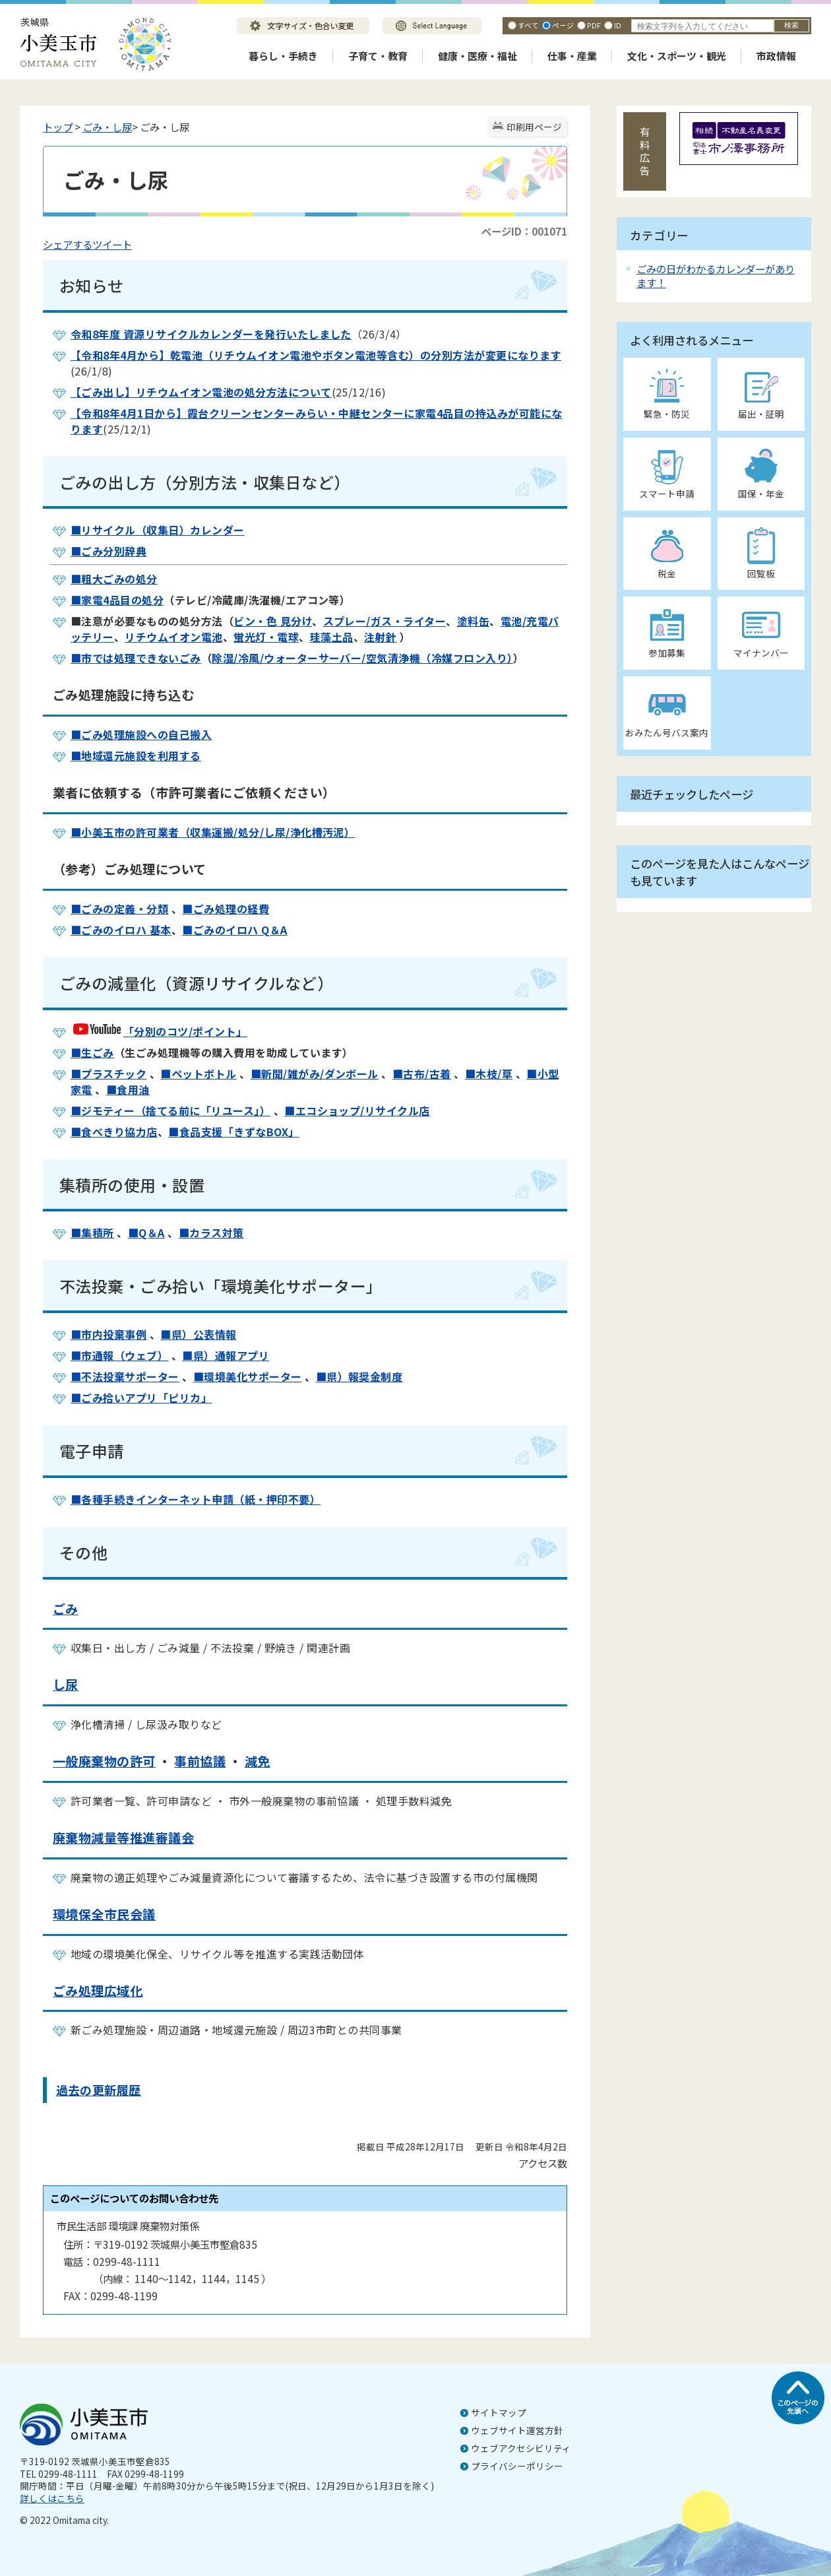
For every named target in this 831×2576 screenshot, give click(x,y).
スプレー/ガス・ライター (384, 621)
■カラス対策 (211, 1232)
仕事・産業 (572, 56)
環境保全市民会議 (104, 1914)
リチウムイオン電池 (173, 637)
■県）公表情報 (198, 1334)
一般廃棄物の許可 (104, 1761)
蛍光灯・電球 (266, 637)
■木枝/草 (488, 1073)
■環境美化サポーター (247, 1376)
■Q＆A (146, 1232)
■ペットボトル (198, 1073)
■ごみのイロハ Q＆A (234, 930)
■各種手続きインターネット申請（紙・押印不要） (196, 1499)
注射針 (380, 637)
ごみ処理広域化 (97, 1990)
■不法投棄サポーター (125, 1376)
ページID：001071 (524, 231)
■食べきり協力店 (114, 1132)
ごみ (65, 1608)
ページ (563, 25)
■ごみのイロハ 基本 (121, 930)
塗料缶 (473, 621)
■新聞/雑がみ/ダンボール (315, 1073)
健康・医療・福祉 (477, 56)
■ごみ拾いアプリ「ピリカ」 (141, 1397)
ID (617, 25)
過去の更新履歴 (98, 2089)
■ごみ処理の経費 (225, 909)
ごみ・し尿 (107, 126)
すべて (528, 25)
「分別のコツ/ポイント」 (159, 1031)
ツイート (112, 244)
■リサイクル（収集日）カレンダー (158, 530)
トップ (58, 126)
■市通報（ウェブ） (119, 1355)
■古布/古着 (421, 1073)
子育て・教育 (378, 56)
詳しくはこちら (52, 2498)
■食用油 (128, 1089)
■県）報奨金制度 (359, 1376)
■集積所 (92, 1232)
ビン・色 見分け (272, 621)
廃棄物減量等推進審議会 (123, 1837)
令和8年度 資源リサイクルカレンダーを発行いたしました (211, 334)
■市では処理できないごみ (136, 658)
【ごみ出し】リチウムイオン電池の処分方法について (201, 392)
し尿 (65, 1684)
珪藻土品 (332, 637)
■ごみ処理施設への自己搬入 (141, 734)
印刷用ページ (534, 126)
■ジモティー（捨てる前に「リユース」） (170, 1110)
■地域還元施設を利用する (136, 755)
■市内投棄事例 (108, 1334)
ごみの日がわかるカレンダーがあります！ (715, 275)
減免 (257, 1761)
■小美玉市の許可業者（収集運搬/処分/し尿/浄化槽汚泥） (213, 832)
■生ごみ (92, 1052)
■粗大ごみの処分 (114, 579)
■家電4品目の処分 (117, 600)
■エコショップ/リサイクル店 (357, 1110)
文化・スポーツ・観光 (676, 56)
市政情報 (776, 56)
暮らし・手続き (283, 56)
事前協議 (200, 1761)
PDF (594, 25)
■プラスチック (108, 1073)
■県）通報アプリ (225, 1355)
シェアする (67, 244)
